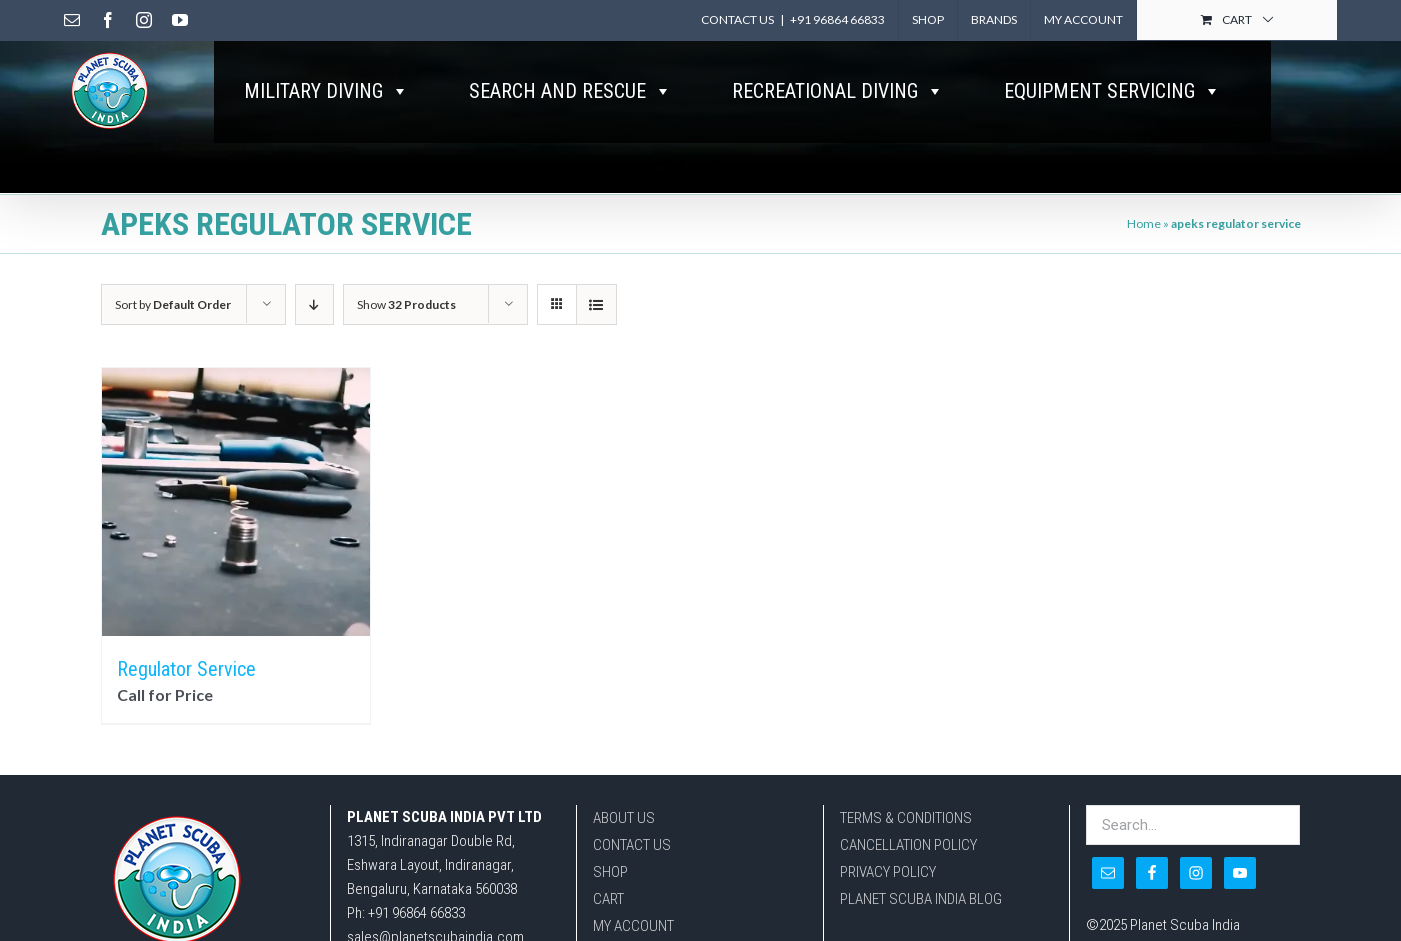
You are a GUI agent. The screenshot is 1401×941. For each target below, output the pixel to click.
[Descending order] (314, 304)
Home (1144, 223)
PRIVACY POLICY (888, 872)
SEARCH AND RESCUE (570, 91)
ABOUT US (624, 818)
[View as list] (596, 304)
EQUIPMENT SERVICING (1112, 91)
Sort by (173, 304)
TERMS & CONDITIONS (906, 818)
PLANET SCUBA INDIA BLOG (921, 899)
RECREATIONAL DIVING (838, 91)
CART (608, 899)
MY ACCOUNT (633, 926)
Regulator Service (186, 669)
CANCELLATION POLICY (908, 845)
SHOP (610, 872)
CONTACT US (632, 845)
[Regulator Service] (236, 502)
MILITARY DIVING (326, 91)
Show (406, 304)
